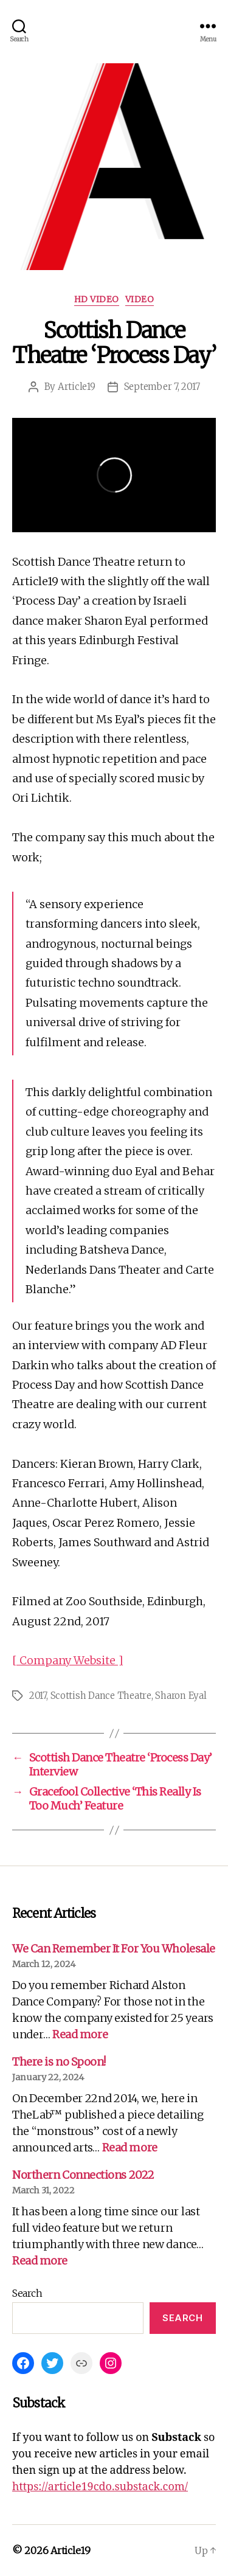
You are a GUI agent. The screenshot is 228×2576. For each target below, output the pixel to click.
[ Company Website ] (67, 1660)
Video (139, 299)
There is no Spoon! (59, 2062)
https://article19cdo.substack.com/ (100, 2487)
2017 (37, 1695)
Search (27, 2293)
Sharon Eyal (180, 1695)
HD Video (96, 299)
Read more (80, 2034)
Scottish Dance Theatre (100, 1695)
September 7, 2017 (162, 386)
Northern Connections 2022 (83, 2175)
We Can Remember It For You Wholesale (113, 1949)
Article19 (76, 386)
